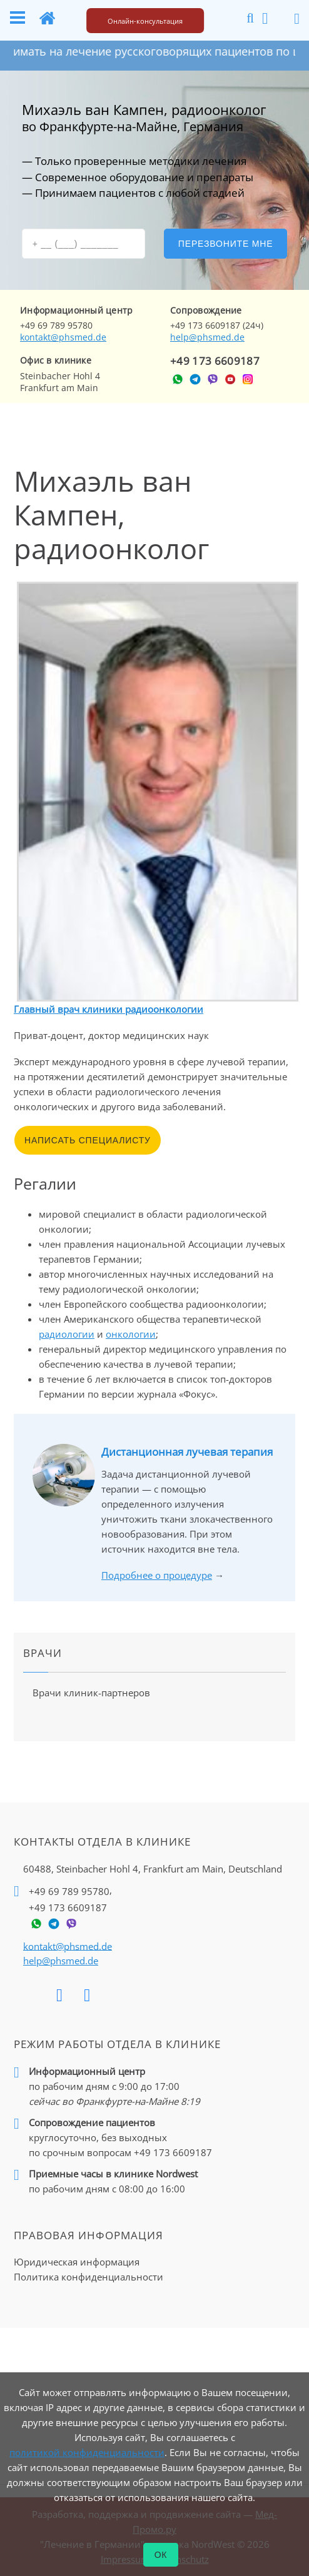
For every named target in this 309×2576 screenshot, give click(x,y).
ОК (161, 2555)
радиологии (66, 1334)
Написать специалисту (87, 1140)
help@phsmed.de (207, 337)
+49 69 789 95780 (69, 1891)
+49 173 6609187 (215, 361)
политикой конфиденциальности (87, 2452)
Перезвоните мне (225, 244)
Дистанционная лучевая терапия (187, 1452)
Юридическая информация (76, 2261)
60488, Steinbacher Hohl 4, (152, 1868)
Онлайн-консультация (145, 21)
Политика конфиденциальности (88, 2276)
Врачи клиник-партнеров (91, 1692)
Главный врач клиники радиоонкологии (108, 1009)
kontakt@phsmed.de (63, 337)
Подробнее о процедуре (156, 1575)
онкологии (131, 1334)
